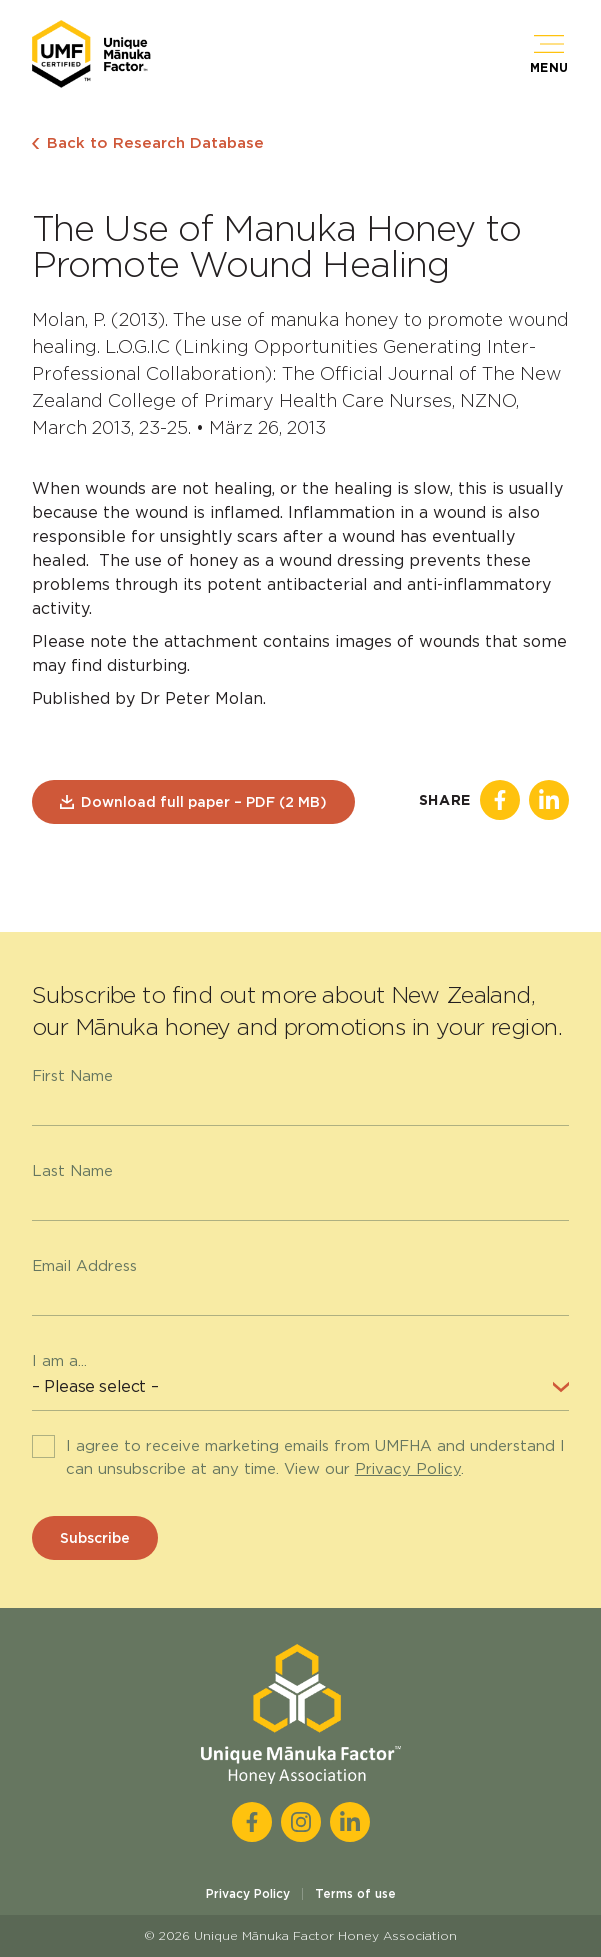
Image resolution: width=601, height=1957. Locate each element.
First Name (72, 1076)
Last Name (72, 1171)
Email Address (84, 1266)
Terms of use (355, 1893)
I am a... (59, 1361)
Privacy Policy (408, 1469)
